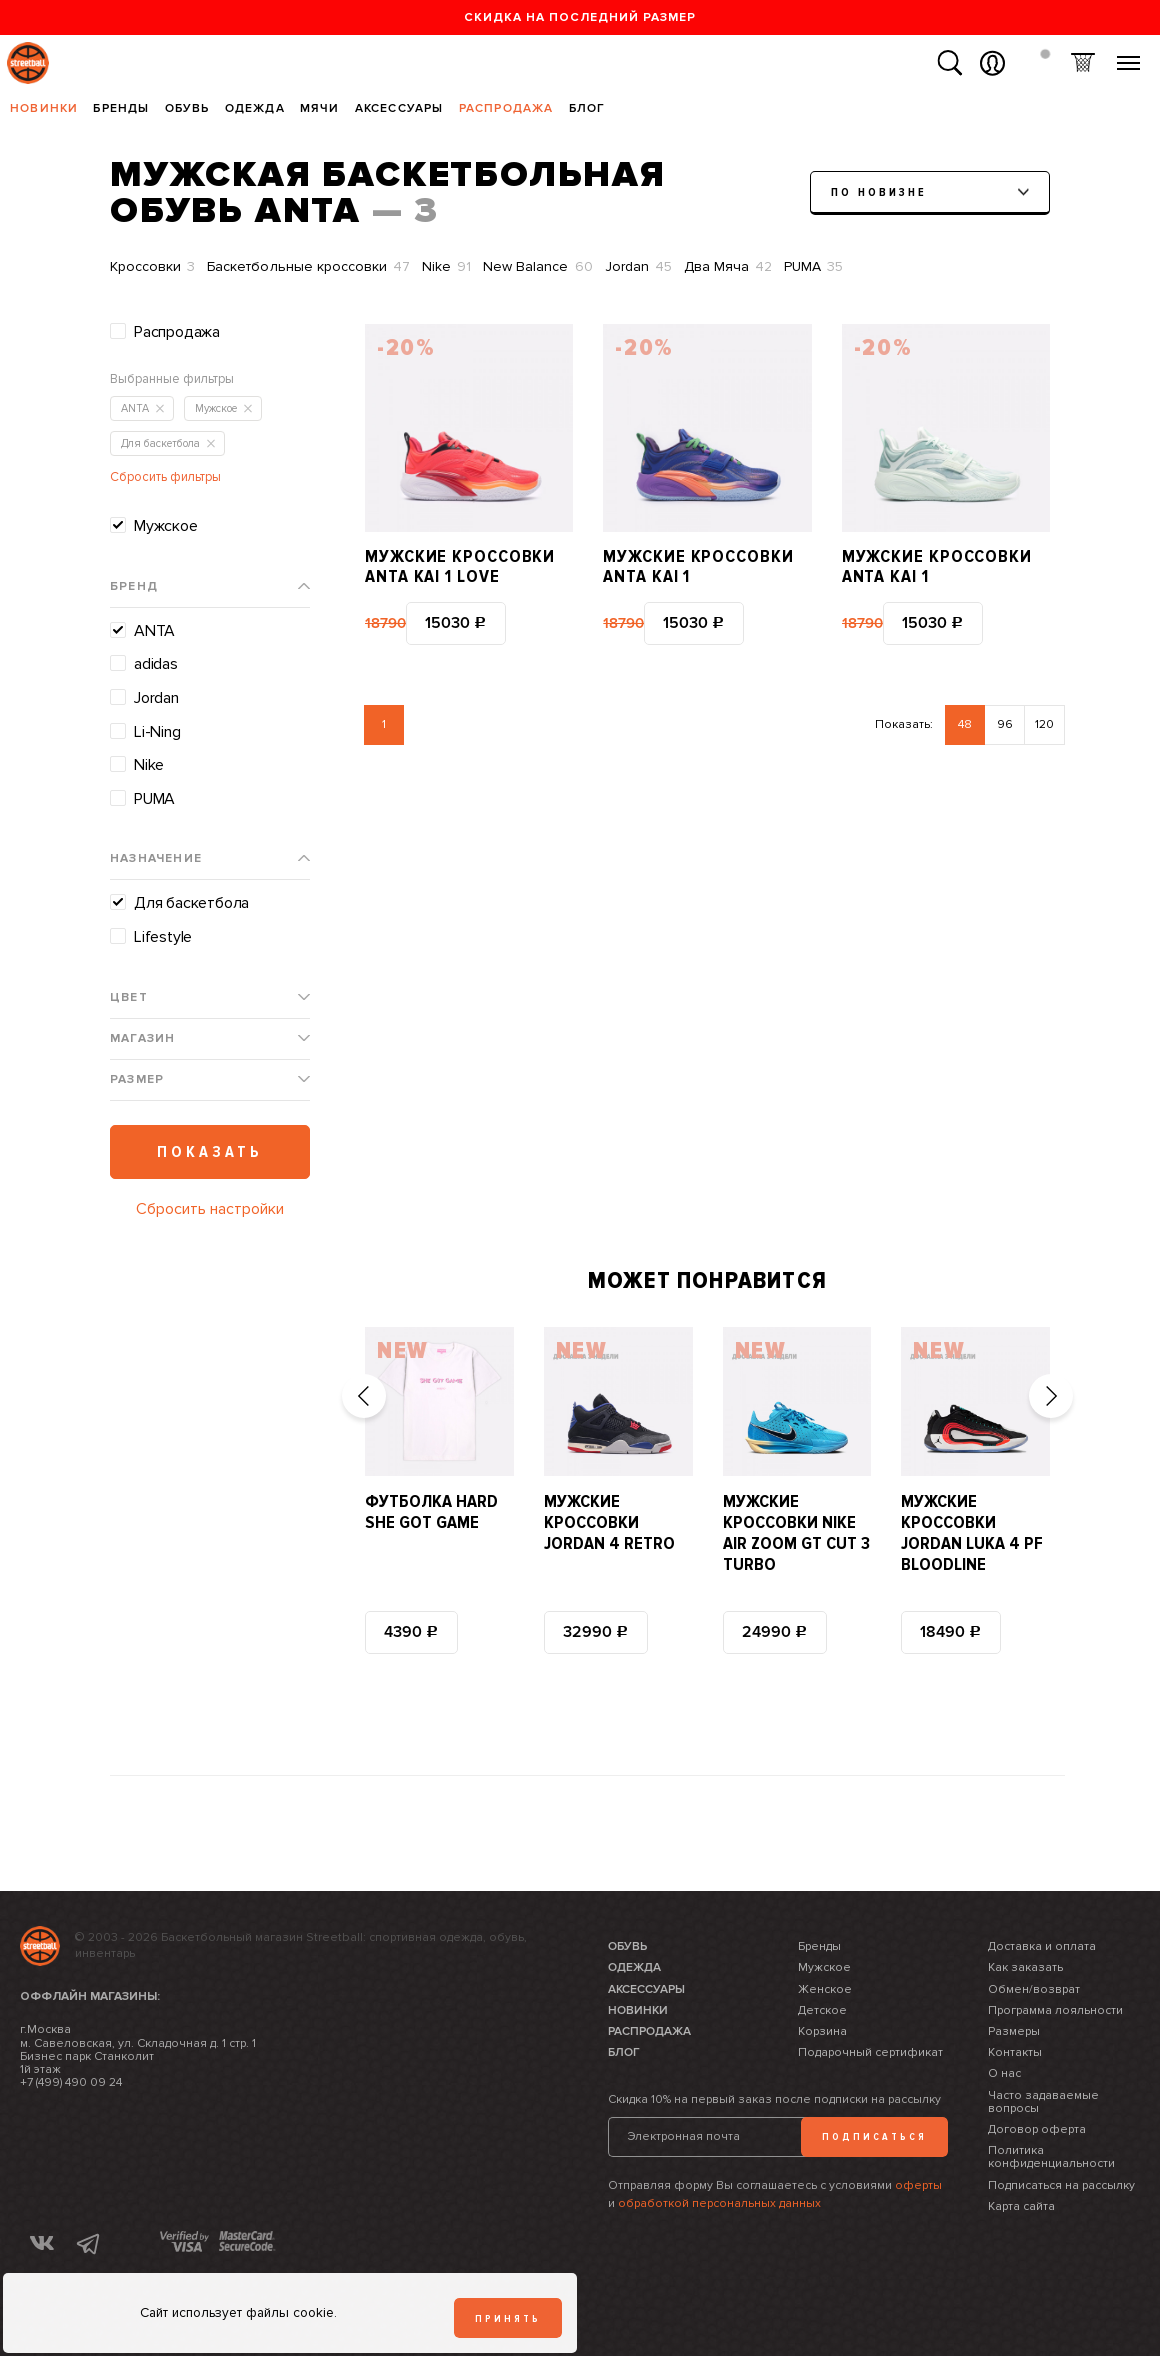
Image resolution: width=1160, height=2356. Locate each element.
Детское (822, 2010)
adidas (156, 664)
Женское (825, 1989)
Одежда (255, 108)
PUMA (813, 267)
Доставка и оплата (1042, 1946)
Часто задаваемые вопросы (1043, 2102)
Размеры (1014, 2031)
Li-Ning (157, 732)
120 (1044, 724)
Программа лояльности (1055, 2010)
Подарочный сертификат (870, 2052)
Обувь (187, 108)
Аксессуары (399, 108)
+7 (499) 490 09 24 (71, 2082)
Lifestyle (163, 937)
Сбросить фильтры (165, 477)
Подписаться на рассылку (1061, 2185)
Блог (587, 108)
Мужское (166, 526)
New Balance (537, 267)
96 (1005, 724)
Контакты (1015, 2052)
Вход (992, 63)
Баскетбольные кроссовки (308, 267)
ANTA (154, 631)
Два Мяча (728, 267)
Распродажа (506, 108)
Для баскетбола (191, 903)
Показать (210, 1152)
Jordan (638, 267)
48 (965, 724)
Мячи (320, 108)
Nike (446, 267)
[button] (364, 1396)
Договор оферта (1037, 2129)
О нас (1004, 2073)
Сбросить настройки (210, 1209)
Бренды (121, 108)
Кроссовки (152, 267)
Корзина (1082, 63)
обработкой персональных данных (719, 2203)
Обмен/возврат (1034, 1989)
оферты (918, 2185)
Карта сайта (1021, 2206)
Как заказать (1025, 1967)
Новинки (44, 108)
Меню (1128, 55)
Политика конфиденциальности (1051, 2157)
